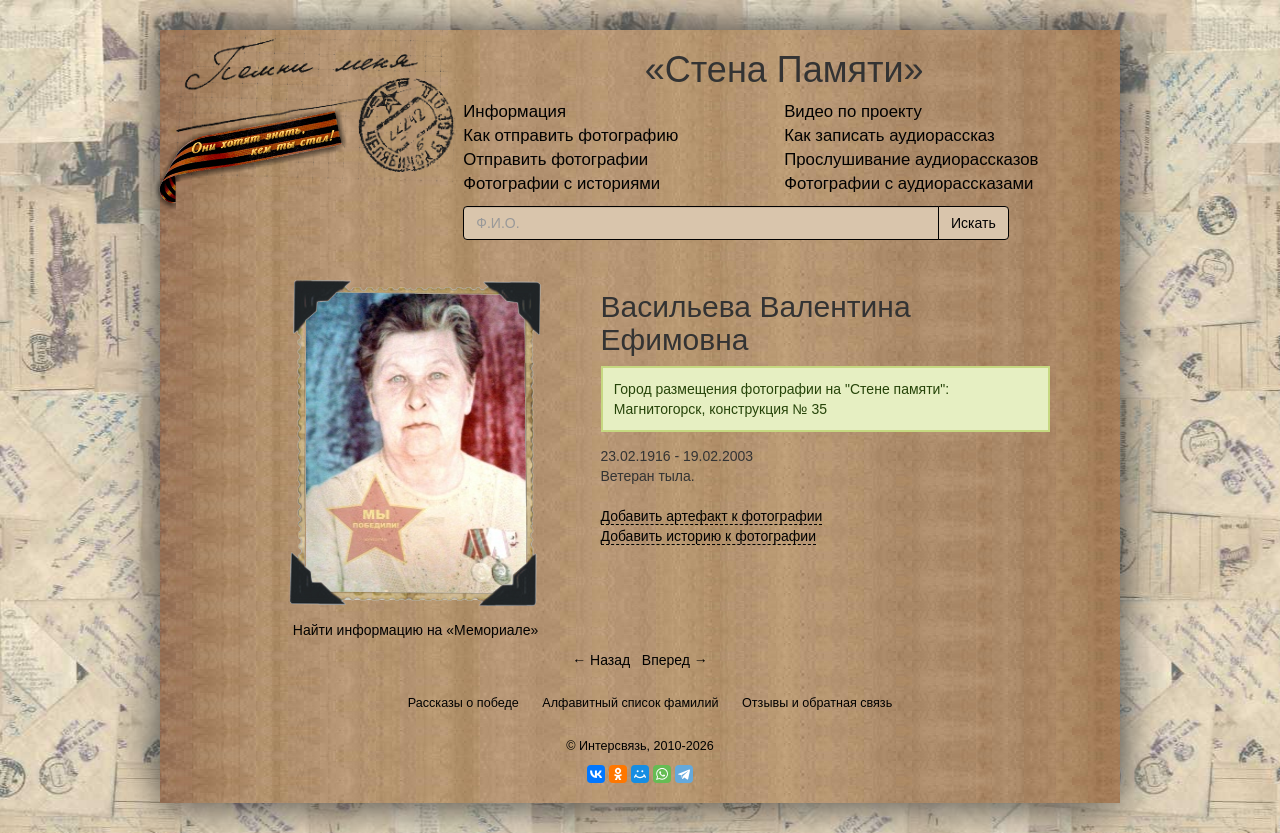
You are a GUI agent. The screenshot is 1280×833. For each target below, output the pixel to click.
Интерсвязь (613, 746)
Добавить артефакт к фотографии (712, 516)
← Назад (601, 660)
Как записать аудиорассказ (889, 135)
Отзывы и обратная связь (817, 703)
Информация (514, 111)
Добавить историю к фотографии (709, 536)
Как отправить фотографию (570, 135)
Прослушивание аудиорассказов (911, 159)
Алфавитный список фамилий (630, 703)
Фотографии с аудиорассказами (908, 183)
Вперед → (675, 660)
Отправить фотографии (555, 159)
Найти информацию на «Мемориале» (415, 630)
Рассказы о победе (463, 703)
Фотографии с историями (561, 183)
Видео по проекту (853, 111)
